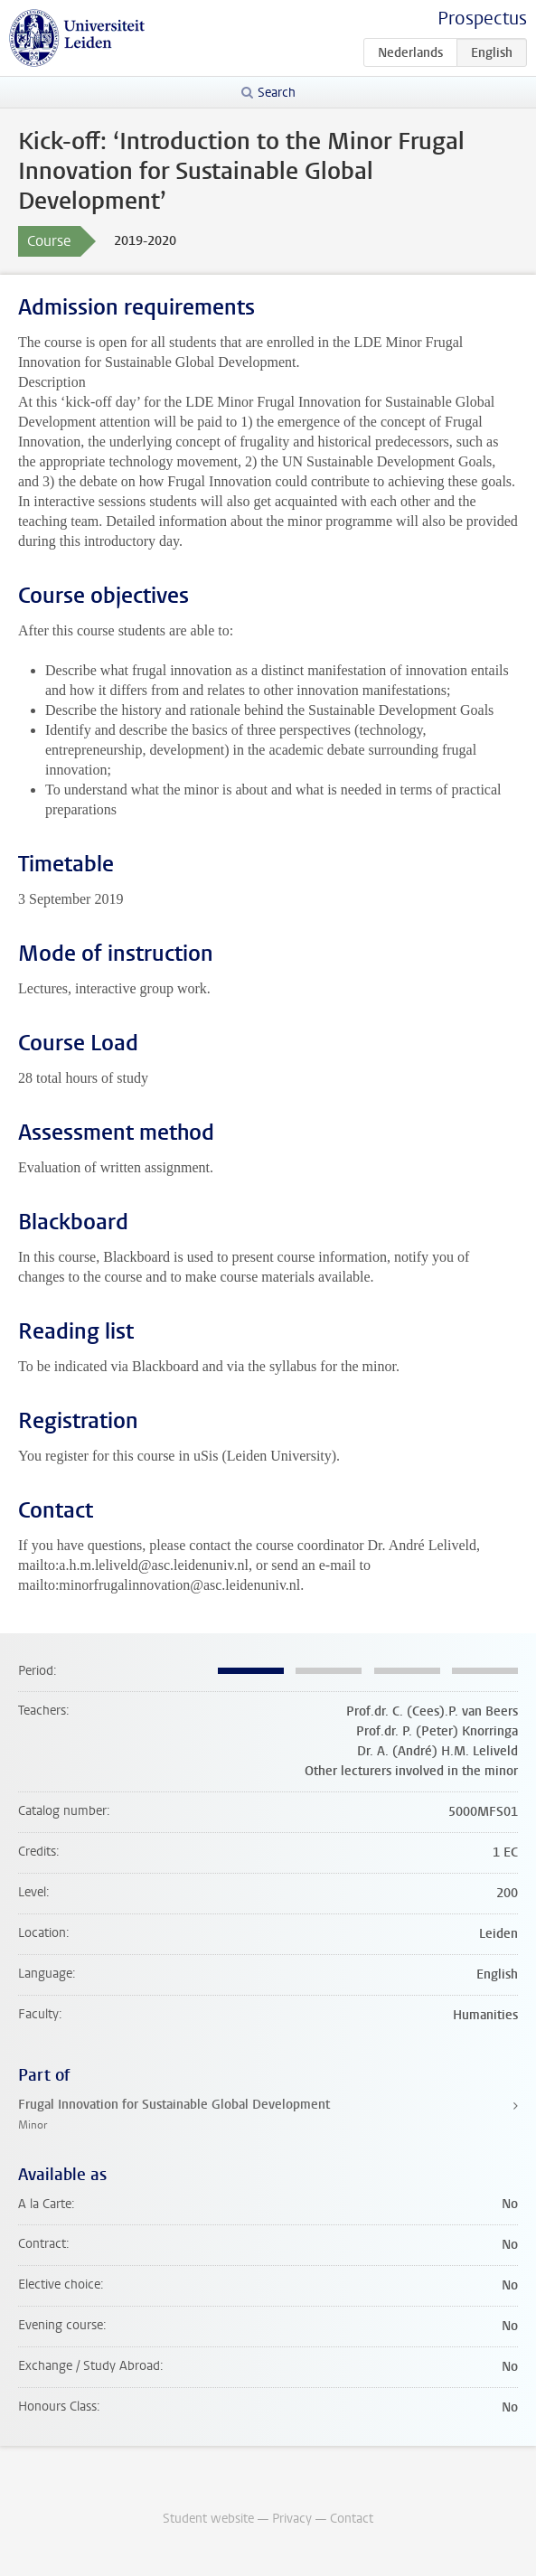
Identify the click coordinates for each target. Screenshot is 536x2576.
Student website (208, 2518)
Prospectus (482, 18)
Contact (351, 2518)
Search (277, 92)
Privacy (292, 2518)
